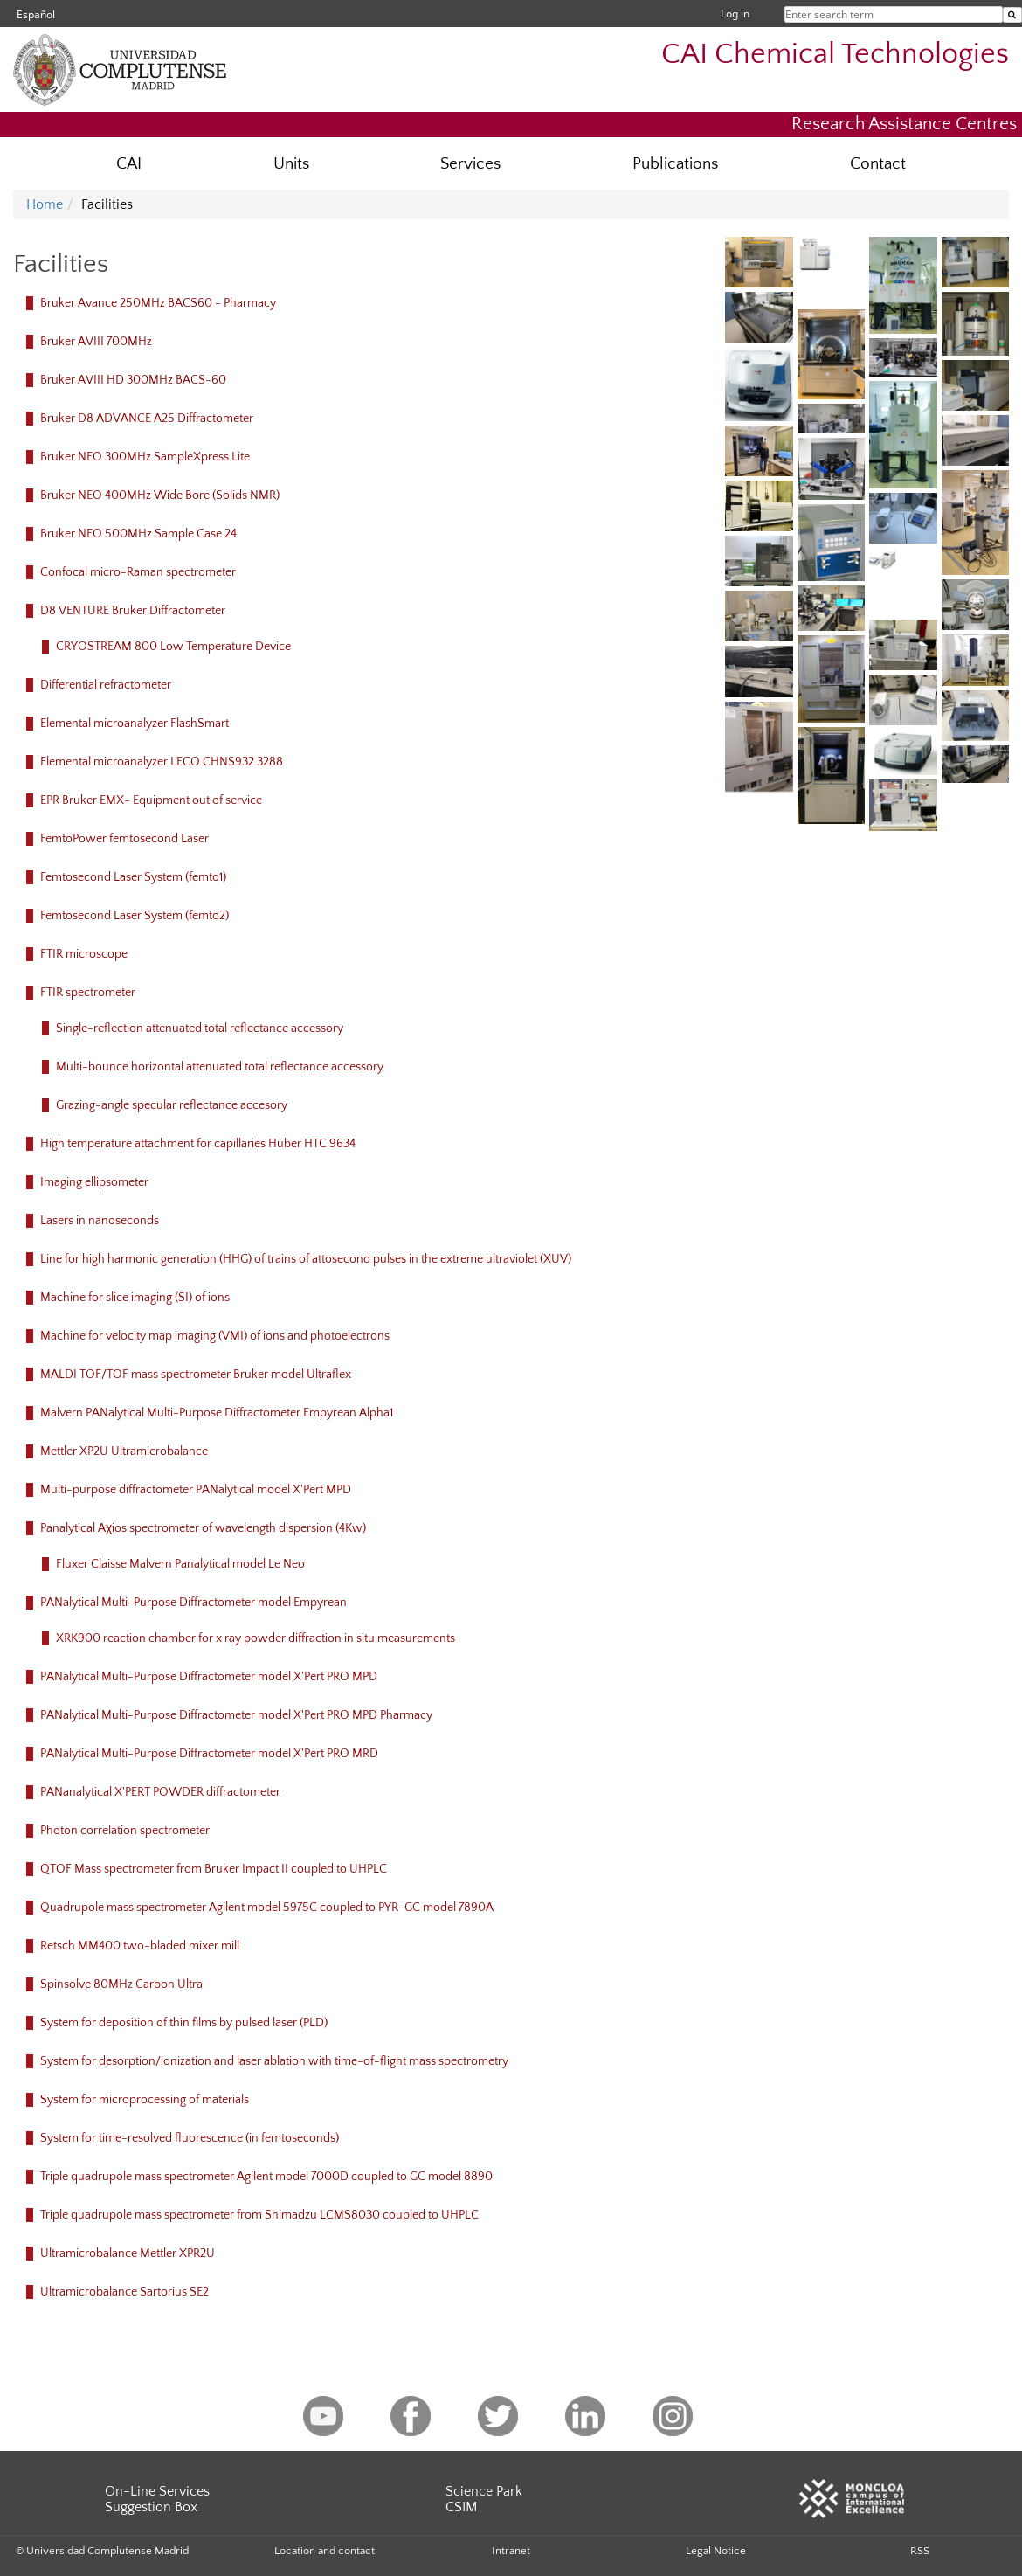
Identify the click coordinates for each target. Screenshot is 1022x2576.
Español (36, 14)
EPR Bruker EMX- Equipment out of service (151, 800)
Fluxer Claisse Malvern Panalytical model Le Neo (180, 1564)
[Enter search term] (1012, 15)
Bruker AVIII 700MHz (96, 342)
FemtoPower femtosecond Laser (124, 839)
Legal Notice (716, 2551)
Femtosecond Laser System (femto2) (134, 916)
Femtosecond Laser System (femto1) (133, 877)
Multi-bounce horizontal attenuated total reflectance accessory (219, 1067)
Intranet (511, 2551)
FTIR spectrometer (87, 993)
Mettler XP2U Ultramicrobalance (124, 1451)
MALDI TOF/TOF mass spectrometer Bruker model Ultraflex (195, 1374)
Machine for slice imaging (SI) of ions (135, 1298)
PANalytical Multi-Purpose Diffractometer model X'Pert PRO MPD (208, 1677)
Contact (878, 164)
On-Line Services (157, 2491)
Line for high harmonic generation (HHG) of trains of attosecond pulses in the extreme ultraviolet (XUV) (305, 1259)
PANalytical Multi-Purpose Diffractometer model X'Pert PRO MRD (209, 1754)
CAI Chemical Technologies (835, 54)
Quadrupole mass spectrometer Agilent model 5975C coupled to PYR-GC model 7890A (267, 1908)
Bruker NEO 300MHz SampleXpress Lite (145, 457)
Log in (735, 13)
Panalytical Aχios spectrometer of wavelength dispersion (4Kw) (203, 1528)
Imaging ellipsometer (94, 1182)
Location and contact (324, 2551)
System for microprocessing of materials (144, 2100)
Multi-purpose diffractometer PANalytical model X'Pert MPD (195, 1490)
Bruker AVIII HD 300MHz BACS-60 (133, 380)
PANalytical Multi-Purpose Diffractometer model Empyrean (193, 1603)
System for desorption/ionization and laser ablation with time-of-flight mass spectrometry (274, 2061)
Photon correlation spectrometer (125, 1831)
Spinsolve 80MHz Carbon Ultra (121, 1984)
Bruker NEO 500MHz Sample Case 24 (138, 534)
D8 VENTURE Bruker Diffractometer (132, 611)
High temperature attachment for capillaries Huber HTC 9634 (198, 1144)
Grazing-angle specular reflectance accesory (171, 1105)
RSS (919, 2551)
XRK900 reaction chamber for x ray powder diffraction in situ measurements (255, 1638)
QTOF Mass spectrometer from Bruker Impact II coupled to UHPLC (213, 1869)
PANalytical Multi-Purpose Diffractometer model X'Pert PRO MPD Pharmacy (236, 1715)
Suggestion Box (151, 2507)
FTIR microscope (84, 954)
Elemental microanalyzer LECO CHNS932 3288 (161, 762)
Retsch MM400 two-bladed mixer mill (139, 1946)
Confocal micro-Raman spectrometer (138, 572)
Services (470, 164)
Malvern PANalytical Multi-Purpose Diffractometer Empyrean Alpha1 (216, 1413)
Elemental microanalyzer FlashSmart (134, 724)
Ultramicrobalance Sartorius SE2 (124, 2292)
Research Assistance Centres (904, 124)
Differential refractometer (105, 685)
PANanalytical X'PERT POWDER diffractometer (160, 1792)
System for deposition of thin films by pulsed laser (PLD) (184, 2023)
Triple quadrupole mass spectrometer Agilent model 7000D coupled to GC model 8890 (266, 2177)
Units (291, 164)
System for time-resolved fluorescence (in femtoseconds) (189, 2138)
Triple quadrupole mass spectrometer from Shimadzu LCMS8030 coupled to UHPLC (259, 2215)
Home (44, 204)
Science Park (483, 2491)
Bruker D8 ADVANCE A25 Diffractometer (146, 419)
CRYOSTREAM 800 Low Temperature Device (173, 647)
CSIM (461, 2507)
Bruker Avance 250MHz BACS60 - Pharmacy (158, 303)
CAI (129, 164)
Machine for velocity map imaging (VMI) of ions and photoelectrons (215, 1336)
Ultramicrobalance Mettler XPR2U (127, 2254)
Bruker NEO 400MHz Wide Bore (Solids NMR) (160, 495)
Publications (675, 164)
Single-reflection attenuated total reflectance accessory (199, 1028)
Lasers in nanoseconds (99, 1221)
